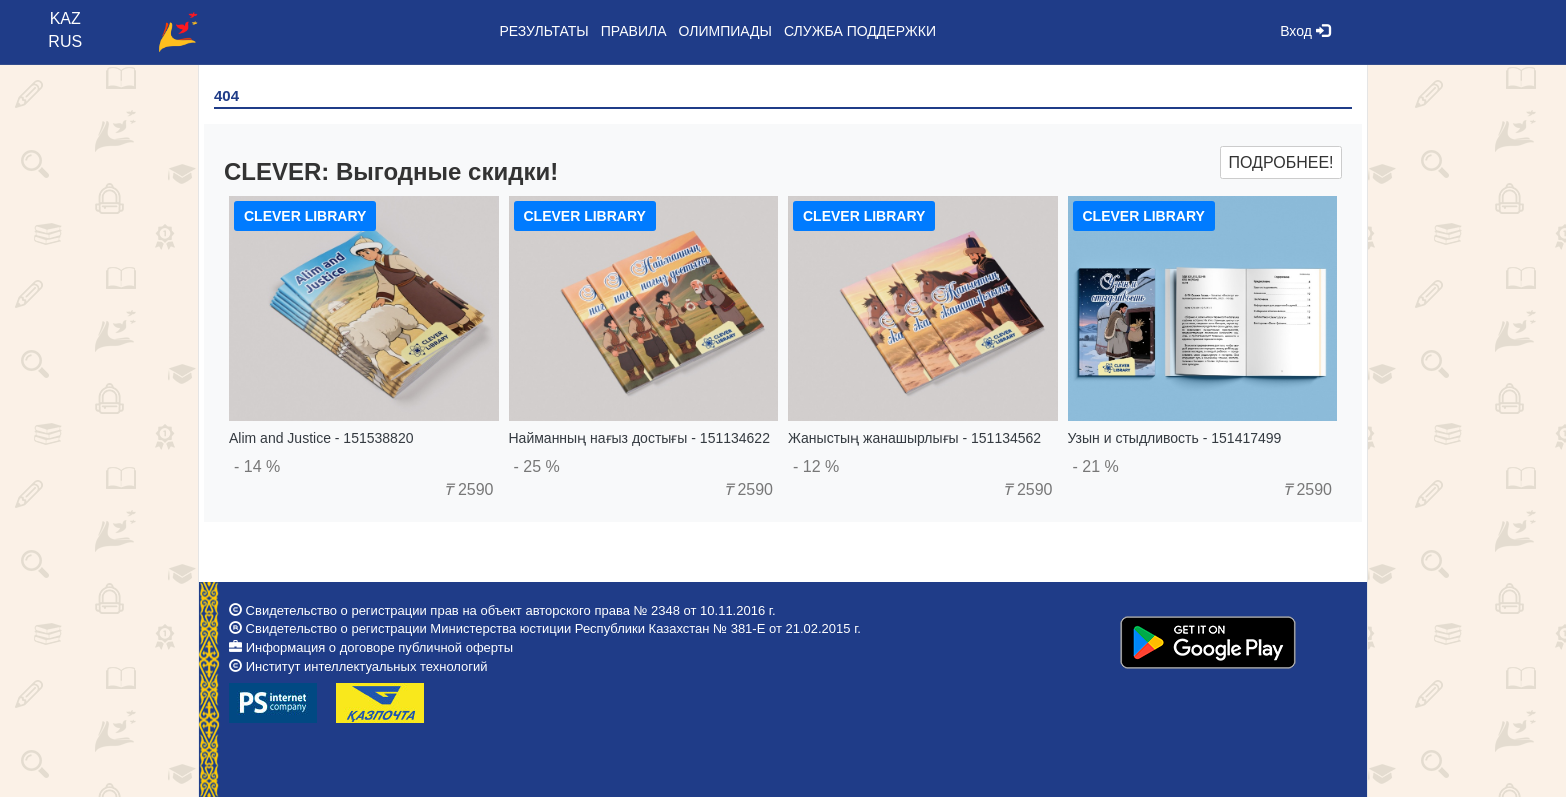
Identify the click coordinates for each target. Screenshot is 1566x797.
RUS (65, 41)
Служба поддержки (860, 31)
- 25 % (537, 466)
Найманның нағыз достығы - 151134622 (639, 438)
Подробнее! (1280, 162)
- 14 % (257, 466)
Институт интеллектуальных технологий (367, 666)
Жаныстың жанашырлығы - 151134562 (914, 438)
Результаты (543, 31)
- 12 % (816, 466)
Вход (1305, 31)
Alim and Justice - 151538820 (321, 438)
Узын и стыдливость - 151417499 (1175, 438)
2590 (468, 489)
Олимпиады (725, 31)
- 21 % (1096, 466)
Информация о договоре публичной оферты (379, 647)
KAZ (65, 18)
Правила (634, 31)
